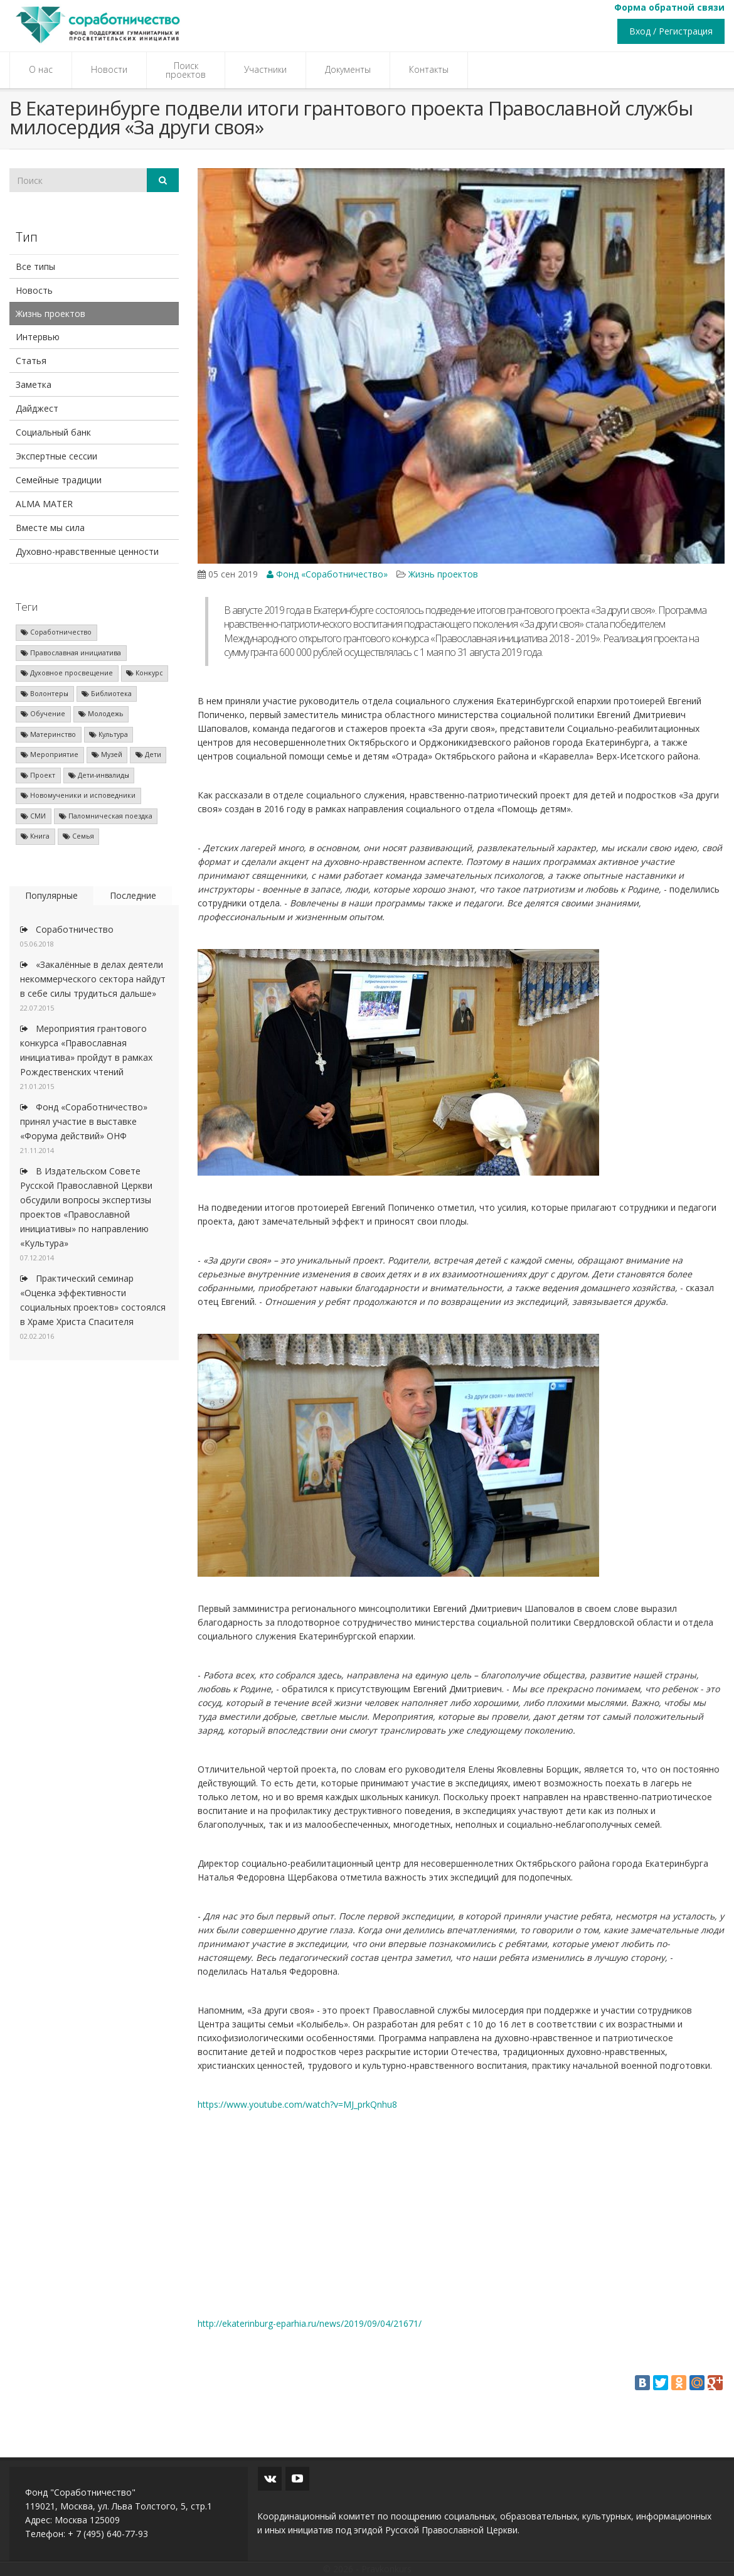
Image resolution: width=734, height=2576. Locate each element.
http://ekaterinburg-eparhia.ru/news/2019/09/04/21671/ (310, 2323)
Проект (38, 775)
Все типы (35, 266)
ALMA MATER (44, 504)
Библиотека (107, 693)
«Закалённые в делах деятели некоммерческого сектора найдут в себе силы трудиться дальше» (93, 978)
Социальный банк (53, 432)
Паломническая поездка (105, 816)
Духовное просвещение (67, 672)
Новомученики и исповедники (78, 795)
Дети (148, 754)
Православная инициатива (71, 652)
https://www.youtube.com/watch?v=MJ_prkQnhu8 (297, 2104)
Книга (35, 836)
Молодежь (101, 713)
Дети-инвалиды (98, 775)
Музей (107, 754)
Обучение (43, 713)
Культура (108, 734)
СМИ (33, 816)
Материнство (48, 734)
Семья (78, 836)
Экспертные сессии (56, 456)
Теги (27, 606)
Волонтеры (44, 693)
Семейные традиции (59, 480)
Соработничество (56, 632)
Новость (34, 290)
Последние (133, 895)
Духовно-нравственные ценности (87, 551)
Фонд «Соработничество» (327, 574)
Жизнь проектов (50, 313)
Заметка (33, 384)
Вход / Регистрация (671, 31)
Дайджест (37, 408)
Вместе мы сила (50, 528)
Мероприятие (49, 754)
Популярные (51, 895)
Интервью (38, 337)
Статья (31, 361)
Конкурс (144, 672)
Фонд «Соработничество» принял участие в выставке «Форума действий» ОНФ (83, 1121)
